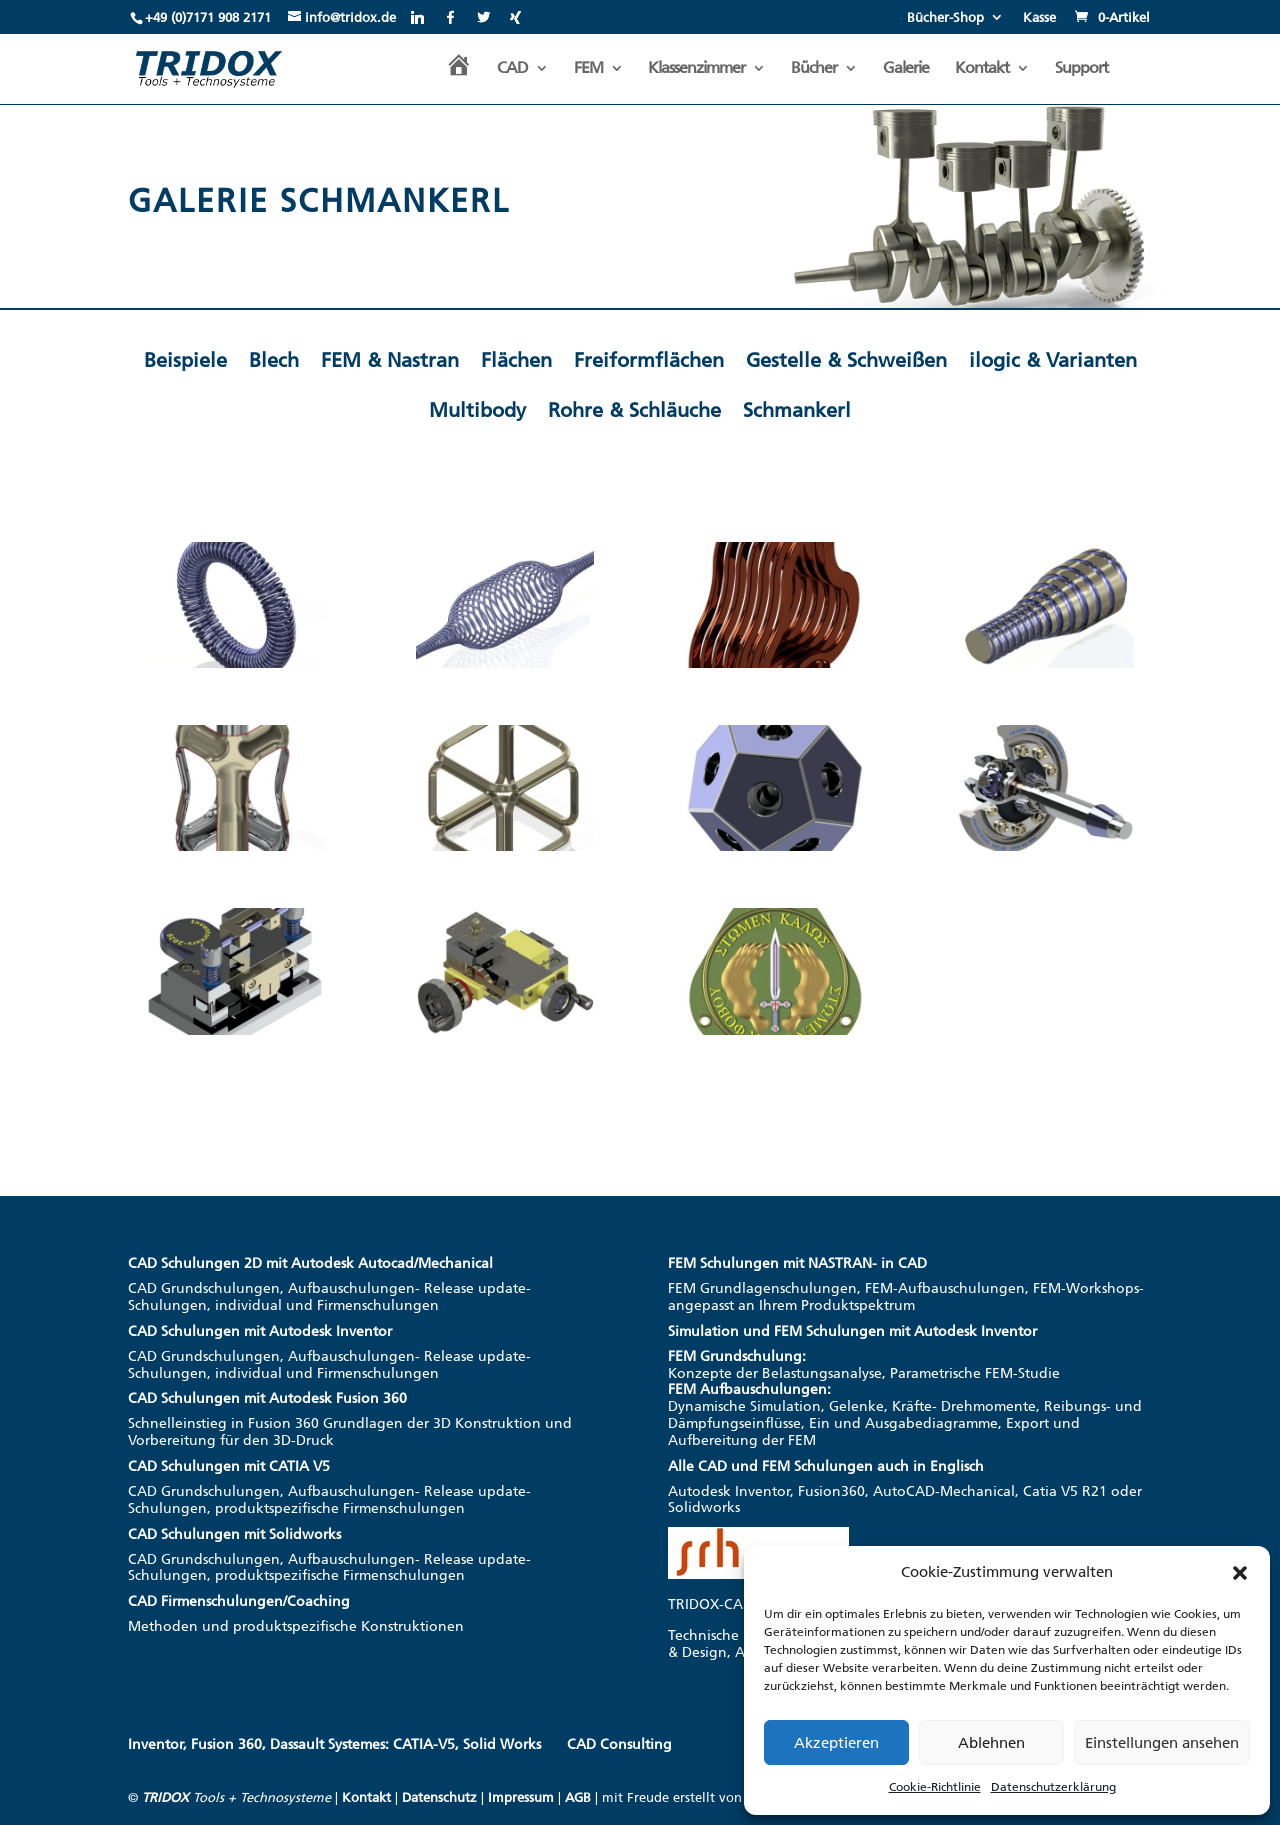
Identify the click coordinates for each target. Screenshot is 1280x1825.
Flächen (516, 360)
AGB (578, 1797)
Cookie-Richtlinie (935, 1787)
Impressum (521, 1797)
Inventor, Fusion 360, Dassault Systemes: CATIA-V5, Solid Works (334, 1744)
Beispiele (185, 360)
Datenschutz (439, 1797)
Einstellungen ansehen (1162, 1743)
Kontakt (982, 69)
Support (1081, 69)
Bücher (814, 69)
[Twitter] (483, 17)
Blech (274, 360)
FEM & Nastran (390, 360)
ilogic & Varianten (1053, 360)
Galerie (906, 69)
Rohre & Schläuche (634, 410)
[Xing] (515, 17)
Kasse (1039, 18)
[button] (1240, 1573)
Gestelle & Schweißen (846, 360)
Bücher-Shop (945, 18)
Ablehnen (991, 1743)
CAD (512, 69)
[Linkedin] (417, 17)
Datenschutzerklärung (1053, 1787)
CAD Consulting (619, 1744)
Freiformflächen (649, 360)
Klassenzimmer (696, 69)
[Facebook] (450, 17)
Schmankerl (797, 410)
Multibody (477, 410)
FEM (588, 69)
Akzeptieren (836, 1743)
